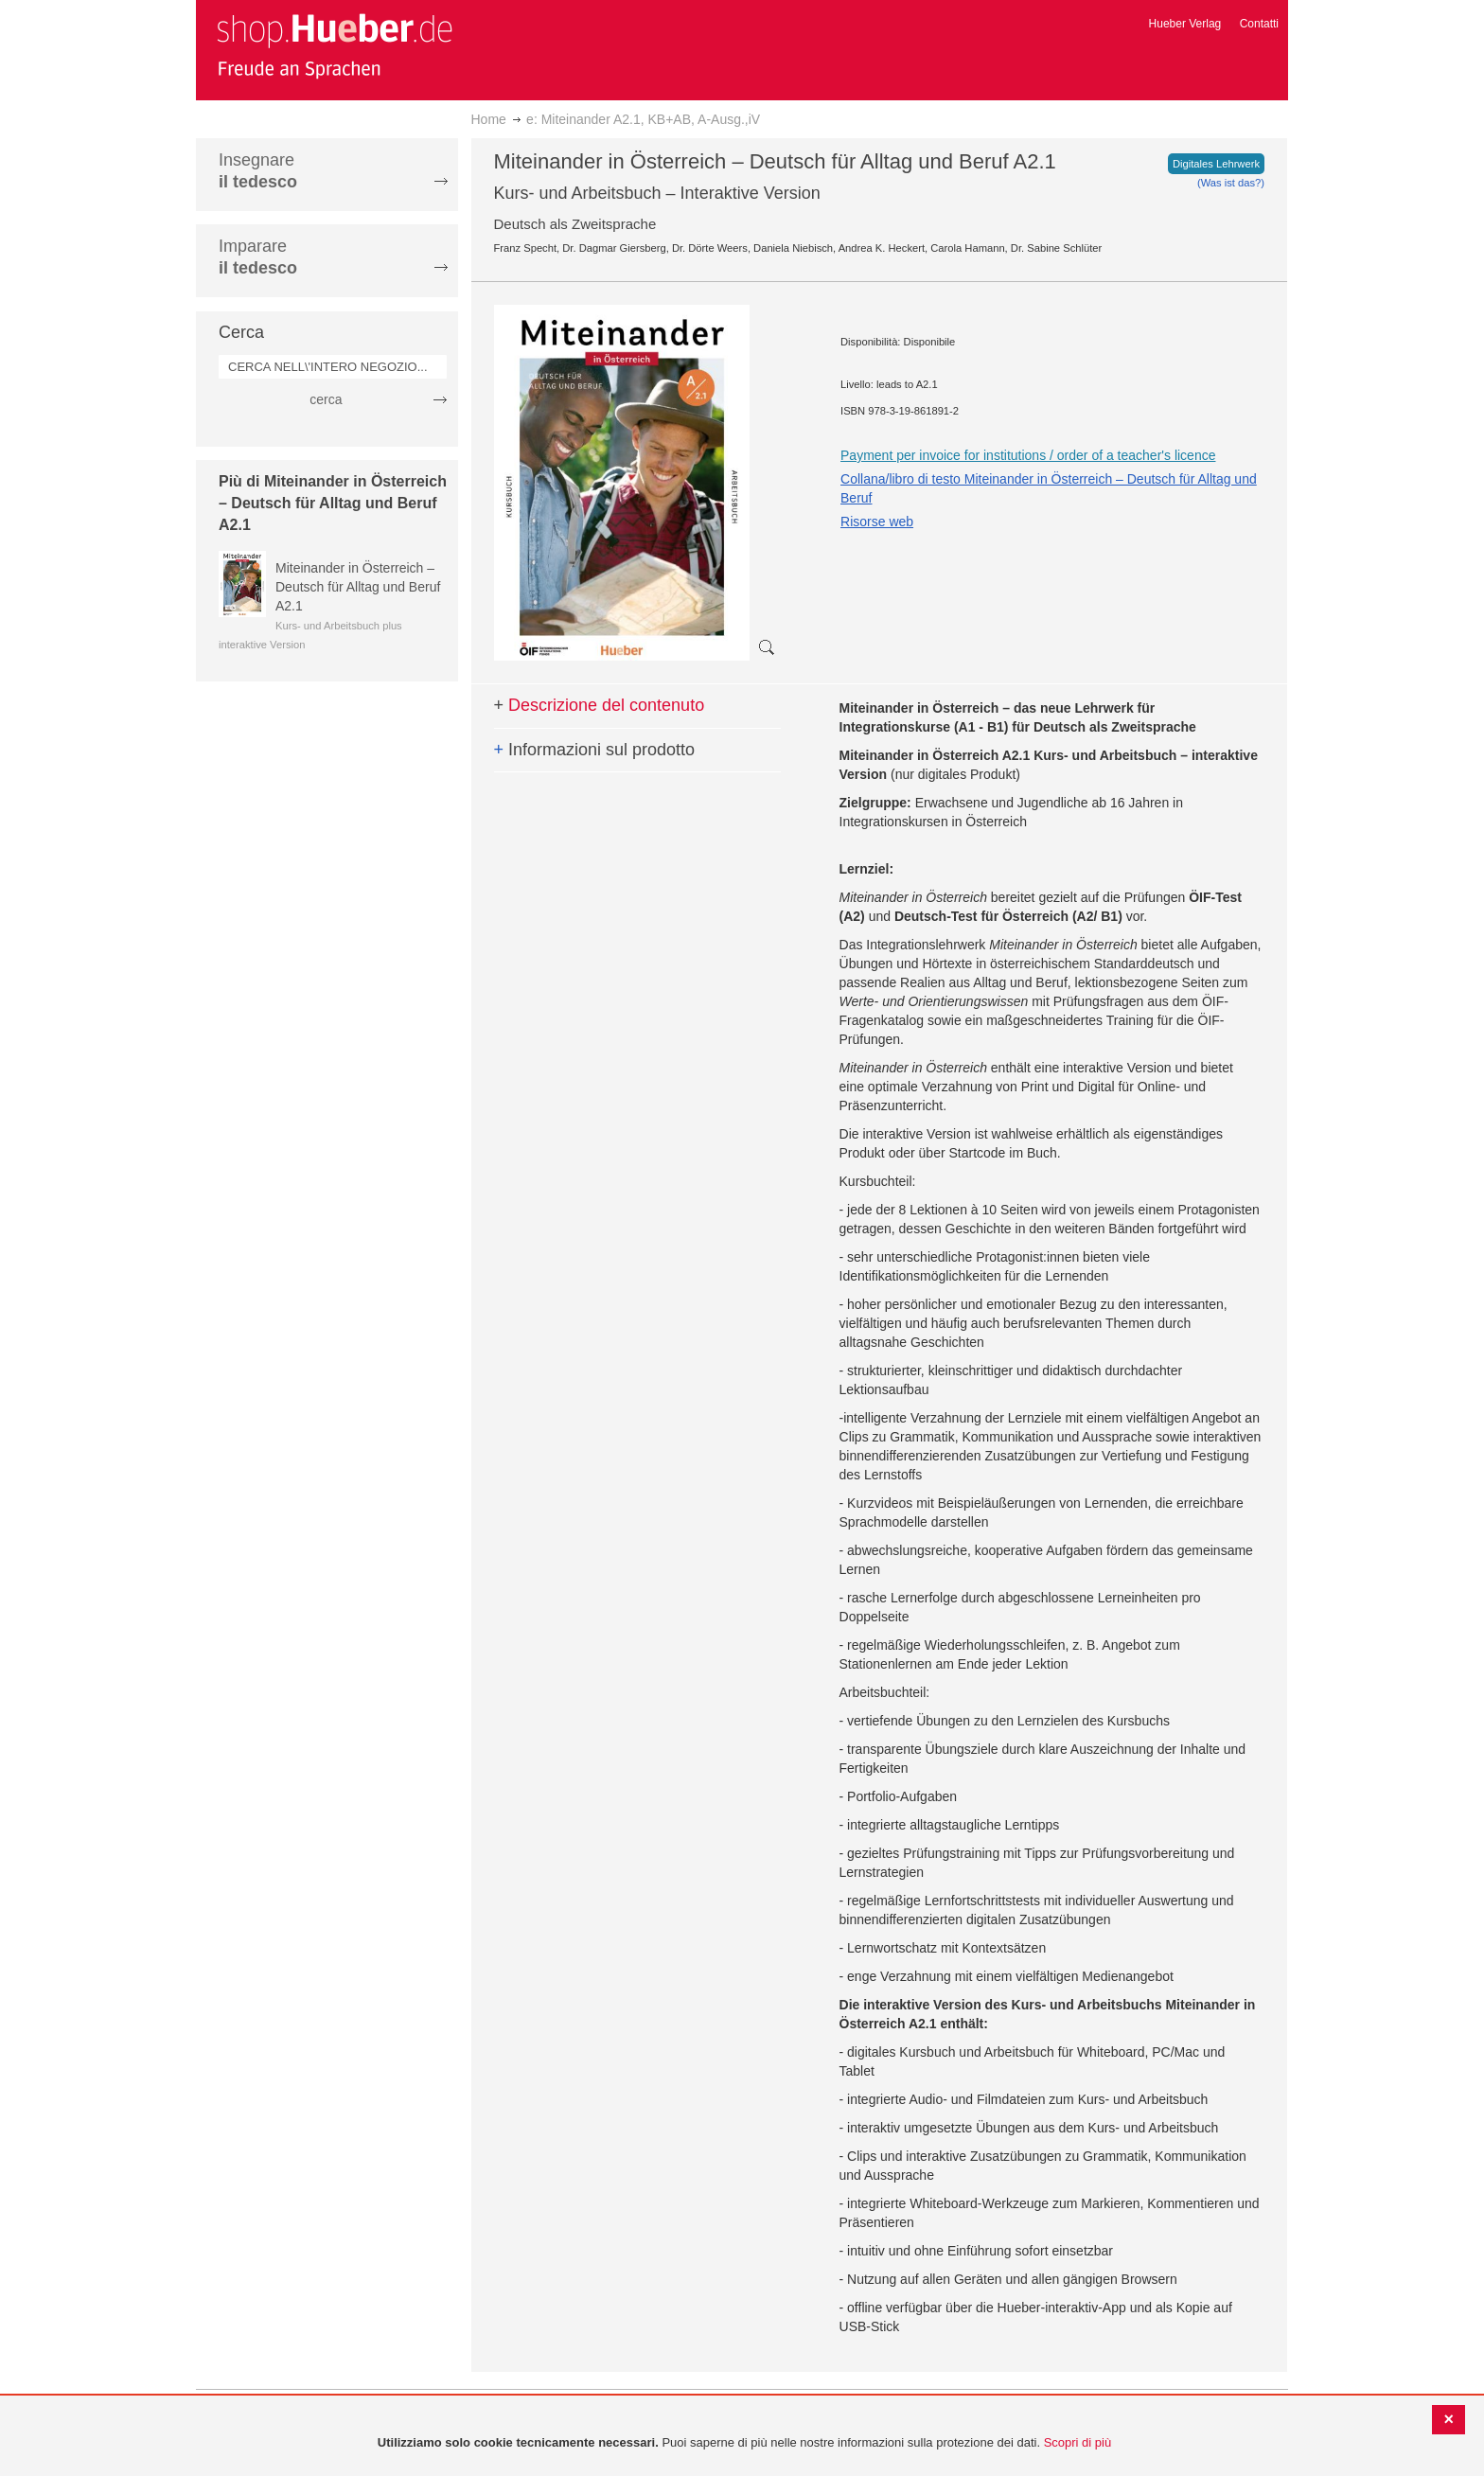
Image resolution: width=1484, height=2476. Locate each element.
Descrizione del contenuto (599, 705)
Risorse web (876, 521)
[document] (744, 2443)
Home (488, 119)
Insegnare (258, 170)
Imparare (258, 257)
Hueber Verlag (1185, 23)
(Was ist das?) (1230, 182)
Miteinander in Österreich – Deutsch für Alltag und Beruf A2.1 (357, 586)
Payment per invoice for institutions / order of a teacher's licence (1027, 455)
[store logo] (334, 45)
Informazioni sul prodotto (595, 749)
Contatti (1259, 23)
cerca (325, 399)
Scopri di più (1078, 2442)
